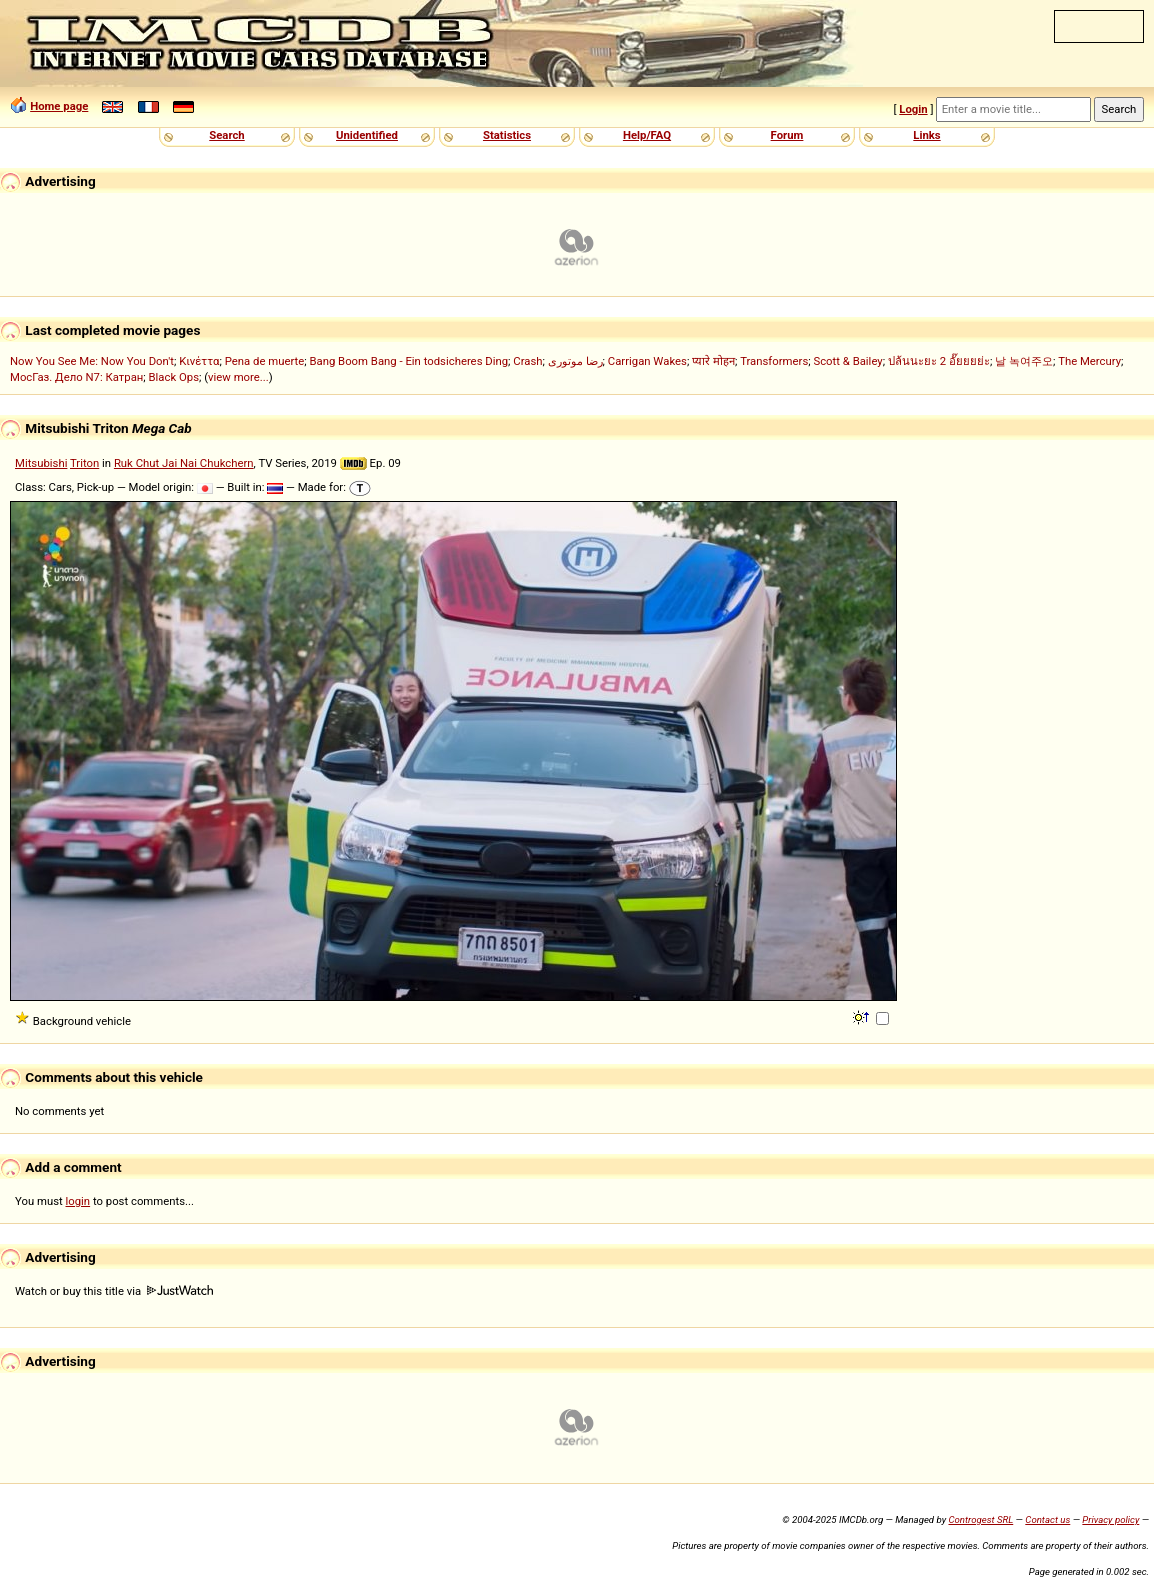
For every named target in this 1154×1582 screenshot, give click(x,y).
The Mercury (1089, 361)
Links (926, 135)
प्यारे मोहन (713, 361)
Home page (59, 106)
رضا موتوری (575, 361)
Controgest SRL (980, 1519)
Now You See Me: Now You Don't (92, 361)
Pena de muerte (265, 361)
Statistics (507, 135)
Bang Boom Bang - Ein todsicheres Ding (408, 361)
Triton (84, 463)
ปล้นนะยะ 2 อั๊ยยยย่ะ (939, 361)
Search (226, 135)
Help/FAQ (647, 135)
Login (913, 109)
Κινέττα (199, 361)
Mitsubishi (41, 463)
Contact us (1047, 1519)
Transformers (774, 361)
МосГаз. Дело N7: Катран (76, 377)
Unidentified (367, 135)
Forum (787, 135)
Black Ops (174, 377)
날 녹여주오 (1024, 361)
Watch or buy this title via (114, 1291)
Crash (527, 361)
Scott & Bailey (847, 361)
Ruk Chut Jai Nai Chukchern (184, 463)
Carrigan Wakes (647, 361)
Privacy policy (1110, 1519)
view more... (238, 377)
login (78, 1201)
